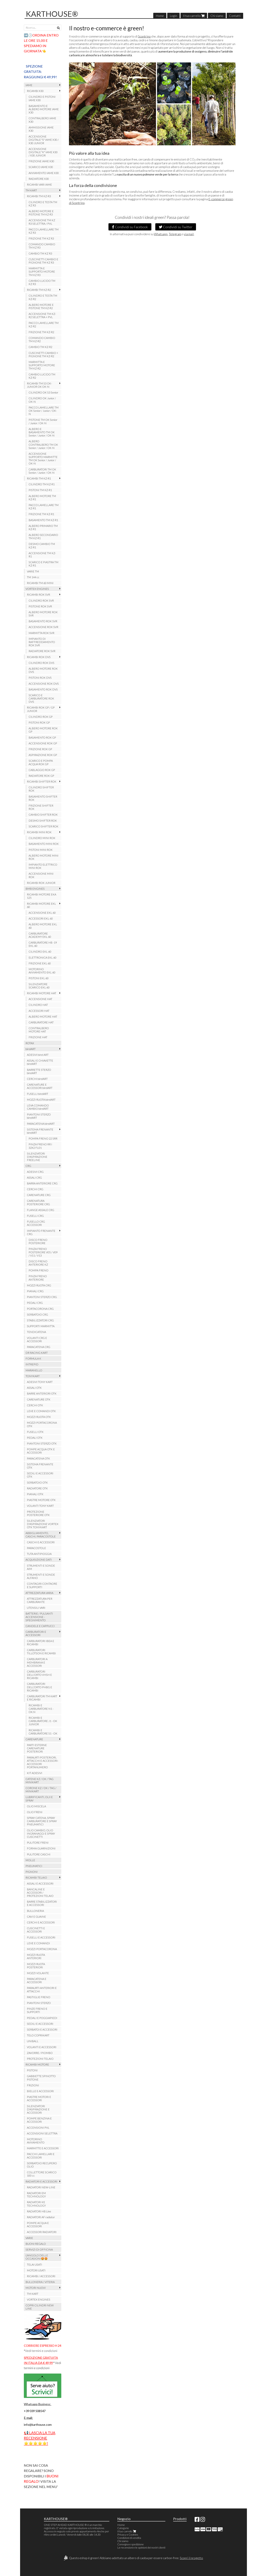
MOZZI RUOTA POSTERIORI (36, 1965)
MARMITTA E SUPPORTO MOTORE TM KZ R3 (42, 271)
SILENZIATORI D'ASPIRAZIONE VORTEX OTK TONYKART (42, 1524)
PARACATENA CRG (38, 1346)
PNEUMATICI (34, 1865)
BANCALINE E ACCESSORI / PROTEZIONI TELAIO (40, 1892)
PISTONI (32, 2070)
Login (173, 16)
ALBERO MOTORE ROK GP (43, 730)
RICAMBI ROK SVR (38, 594)
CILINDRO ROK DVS (41, 662)
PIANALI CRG (35, 1291)
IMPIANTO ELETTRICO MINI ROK (43, 866)
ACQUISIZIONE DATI (39, 1559)
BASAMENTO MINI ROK (44, 843)
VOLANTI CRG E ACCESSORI (37, 1339)
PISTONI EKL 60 (39, 978)
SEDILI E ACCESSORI (40, 2023)
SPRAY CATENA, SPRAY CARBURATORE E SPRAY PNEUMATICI (42, 1821)
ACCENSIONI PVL (38, 2127)
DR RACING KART (37, 1352)
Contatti (235, 16)
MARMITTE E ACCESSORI (43, 2148)
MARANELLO (34, 1370)
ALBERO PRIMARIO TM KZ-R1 (43, 527)
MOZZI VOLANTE (38, 1973)
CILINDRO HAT (38, 1004)
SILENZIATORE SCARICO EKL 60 (39, 985)
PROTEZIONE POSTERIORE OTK (38, 1513)
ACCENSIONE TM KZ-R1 (42, 554)
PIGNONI (32, 1871)
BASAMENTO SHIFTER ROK (43, 798)
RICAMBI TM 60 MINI (40, 583)
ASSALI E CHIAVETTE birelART (40, 1062)
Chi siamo (216, 16)
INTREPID (32, 1364)
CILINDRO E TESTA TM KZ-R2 (43, 297)
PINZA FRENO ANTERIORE (38, 1277)
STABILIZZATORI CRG (40, 1320)
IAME (29, 85)
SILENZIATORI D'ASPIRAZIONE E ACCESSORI (38, 2109)
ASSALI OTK (34, 1387)
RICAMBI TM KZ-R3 (39, 196)
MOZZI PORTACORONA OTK (42, 1424)
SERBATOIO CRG (37, 1314)
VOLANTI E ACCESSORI (41, 2047)
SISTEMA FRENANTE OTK (40, 1466)
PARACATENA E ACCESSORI (36, 1980)
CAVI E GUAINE (36, 1916)
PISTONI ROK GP (39, 722)
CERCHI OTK (35, 1405)
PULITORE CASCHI (38, 1854)
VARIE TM (33, 571)
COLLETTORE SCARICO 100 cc (42, 2174)
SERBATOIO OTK (37, 1482)
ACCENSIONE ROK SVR (43, 627)
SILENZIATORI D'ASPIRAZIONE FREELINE (37, 1157)
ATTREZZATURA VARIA (39, 1592)
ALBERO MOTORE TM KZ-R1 (42, 497)
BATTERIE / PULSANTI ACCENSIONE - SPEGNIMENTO (39, 1617)
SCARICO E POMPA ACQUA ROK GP (41, 762)
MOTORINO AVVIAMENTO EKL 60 (42, 970)
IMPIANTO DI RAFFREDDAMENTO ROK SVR (42, 642)
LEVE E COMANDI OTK (41, 1411)
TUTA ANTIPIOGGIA (39, 1553)
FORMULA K (33, 1358)
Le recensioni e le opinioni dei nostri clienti (141, 2547)
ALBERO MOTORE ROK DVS (43, 670)
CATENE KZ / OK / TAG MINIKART (39, 1780)
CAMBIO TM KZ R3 (40, 253)
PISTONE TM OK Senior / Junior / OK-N (43, 421)
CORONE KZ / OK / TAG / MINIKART (41, 1789)
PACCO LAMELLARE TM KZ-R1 (44, 506)
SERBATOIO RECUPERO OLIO (42, 2165)
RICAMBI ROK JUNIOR (41, 882)
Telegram (175, 234)
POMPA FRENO (38, 1270)
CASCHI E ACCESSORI (41, 1542)
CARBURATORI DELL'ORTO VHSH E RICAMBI (39, 1675)
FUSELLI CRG (35, 1215)
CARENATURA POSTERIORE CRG (38, 1202)
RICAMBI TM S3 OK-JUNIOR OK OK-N (39, 385)
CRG (28, 1165)
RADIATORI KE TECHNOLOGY (36, 2203)
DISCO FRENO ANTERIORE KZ (38, 1263)
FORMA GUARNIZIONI (41, 1848)
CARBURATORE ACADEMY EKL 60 (40, 935)
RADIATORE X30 (39, 178)
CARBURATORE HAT (41, 1022)
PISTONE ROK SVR (40, 606)
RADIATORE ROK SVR (42, 651)
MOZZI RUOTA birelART (41, 1099)
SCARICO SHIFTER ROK (43, 826)
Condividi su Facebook (130, 227)
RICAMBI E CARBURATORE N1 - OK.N (41, 1708)
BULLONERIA (35, 1910)
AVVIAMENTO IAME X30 (44, 172)
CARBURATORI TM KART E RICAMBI (42, 1698)
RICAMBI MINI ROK (39, 832)
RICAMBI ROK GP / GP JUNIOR (41, 709)
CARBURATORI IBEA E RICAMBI (40, 1642)
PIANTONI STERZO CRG (42, 1296)
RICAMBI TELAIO (36, 1877)
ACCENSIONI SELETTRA (42, 2133)
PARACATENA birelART (41, 1123)
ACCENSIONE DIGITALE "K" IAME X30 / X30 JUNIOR (43, 152)
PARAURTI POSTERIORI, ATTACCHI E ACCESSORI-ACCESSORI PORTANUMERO (42, 1762)
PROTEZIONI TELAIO (40, 2058)
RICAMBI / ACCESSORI (41, 2276)
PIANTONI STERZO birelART (39, 1116)
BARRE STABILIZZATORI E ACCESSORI (42, 1903)
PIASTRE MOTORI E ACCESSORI (39, 2098)
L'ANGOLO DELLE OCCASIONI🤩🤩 (37, 2257)
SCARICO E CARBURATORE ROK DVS (41, 698)
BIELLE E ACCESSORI (40, 2091)
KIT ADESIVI (34, 1773)
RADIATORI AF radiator (41, 2217)
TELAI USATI (34, 2264)
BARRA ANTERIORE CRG (42, 1183)
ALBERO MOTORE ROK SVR (43, 613)
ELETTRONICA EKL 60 (42, 957)
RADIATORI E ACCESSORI (41, 2181)
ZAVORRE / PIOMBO (40, 2052)
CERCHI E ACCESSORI (41, 1922)
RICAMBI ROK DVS (39, 657)
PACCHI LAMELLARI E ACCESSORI (40, 2155)
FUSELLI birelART (37, 1093)
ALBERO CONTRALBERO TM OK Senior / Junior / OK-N (43, 444)
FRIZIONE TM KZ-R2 (41, 332)
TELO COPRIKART (38, 2035)
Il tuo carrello (194, 16)
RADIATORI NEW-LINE (41, 2187)
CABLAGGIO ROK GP (42, 769)
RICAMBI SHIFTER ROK (41, 781)
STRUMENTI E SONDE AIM (41, 1567)
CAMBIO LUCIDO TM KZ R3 (42, 282)
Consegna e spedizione (130, 2544)
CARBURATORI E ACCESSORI (36, 1633)
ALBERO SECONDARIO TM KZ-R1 (43, 536)
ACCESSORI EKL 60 (41, 918)
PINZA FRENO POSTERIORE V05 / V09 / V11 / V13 (43, 1252)
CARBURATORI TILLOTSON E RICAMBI (41, 1651)
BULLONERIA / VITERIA (40, 2281)
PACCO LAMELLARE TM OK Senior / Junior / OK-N (44, 410)
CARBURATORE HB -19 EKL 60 (43, 944)
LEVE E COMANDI (38, 1943)
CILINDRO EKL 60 (40, 951)
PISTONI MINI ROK (41, 849)
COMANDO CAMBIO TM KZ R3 (42, 246)
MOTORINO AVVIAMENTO (35, 2140)
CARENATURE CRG (39, 1194)
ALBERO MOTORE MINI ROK (43, 857)
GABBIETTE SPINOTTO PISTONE (41, 2077)
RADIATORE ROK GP (41, 775)
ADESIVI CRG (35, 1171)
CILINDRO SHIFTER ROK (41, 789)
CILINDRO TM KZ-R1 (42, 484)
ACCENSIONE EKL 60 (42, 912)
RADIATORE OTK (37, 1488)
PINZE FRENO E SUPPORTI (37, 2010)
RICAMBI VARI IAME (39, 184)
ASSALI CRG (34, 1177)
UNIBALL (32, 2041)
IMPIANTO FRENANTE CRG (41, 1232)
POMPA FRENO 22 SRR (43, 1138)
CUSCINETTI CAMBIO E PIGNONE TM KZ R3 (43, 261)
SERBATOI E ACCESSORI (42, 2029)
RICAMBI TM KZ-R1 (39, 478)
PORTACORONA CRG (40, 1308)
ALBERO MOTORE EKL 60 (43, 926)
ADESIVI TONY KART (40, 1381)
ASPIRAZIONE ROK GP (43, 754)
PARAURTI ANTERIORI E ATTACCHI (42, 1989)
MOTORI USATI (36, 2270)
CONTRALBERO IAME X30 (42, 119)
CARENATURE (34, 1739)
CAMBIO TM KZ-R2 (40, 346)
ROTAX (30, 1043)
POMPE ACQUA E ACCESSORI (38, 2224)
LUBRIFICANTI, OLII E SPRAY (39, 1798)
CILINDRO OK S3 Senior (43, 392)
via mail (189, 234)
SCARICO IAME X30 (41, 167)
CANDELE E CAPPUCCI (40, 1626)
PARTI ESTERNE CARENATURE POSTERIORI (37, 1748)
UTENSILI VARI (36, 1607)
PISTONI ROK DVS (40, 677)
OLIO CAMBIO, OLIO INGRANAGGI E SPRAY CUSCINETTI (41, 1833)
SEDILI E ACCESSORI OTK (40, 1475)
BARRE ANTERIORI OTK (42, 1393)
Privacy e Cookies (127, 2534)
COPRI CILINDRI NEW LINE (40, 2307)
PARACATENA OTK (38, 1458)
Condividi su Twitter (175, 227)
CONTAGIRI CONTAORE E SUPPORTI (42, 1585)
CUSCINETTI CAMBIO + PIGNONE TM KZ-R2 (43, 354)
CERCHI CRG (35, 1189)
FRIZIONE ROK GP (40, 749)
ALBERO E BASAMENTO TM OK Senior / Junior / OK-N (42, 432)
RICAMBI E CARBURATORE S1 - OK (43, 1731)
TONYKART (33, 1376)
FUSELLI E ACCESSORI (41, 1937)
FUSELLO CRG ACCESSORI (36, 1223)
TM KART (31, 190)
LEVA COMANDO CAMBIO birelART (38, 1107)
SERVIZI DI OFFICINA (39, 2249)
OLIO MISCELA (36, 1806)
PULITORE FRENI (38, 1842)
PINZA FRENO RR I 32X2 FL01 (40, 1146)
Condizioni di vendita (129, 2537)
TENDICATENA (36, 1331)
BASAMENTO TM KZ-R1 (43, 520)
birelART (31, 1048)
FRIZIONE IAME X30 (41, 161)
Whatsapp (161, 234)
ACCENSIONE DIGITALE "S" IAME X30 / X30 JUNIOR (44, 139)
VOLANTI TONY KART (40, 1505)
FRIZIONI (33, 2085)
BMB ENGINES (35, 888)
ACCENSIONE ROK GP (43, 743)
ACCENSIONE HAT (40, 999)
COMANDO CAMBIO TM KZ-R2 (42, 339)
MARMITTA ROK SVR (41, 632)
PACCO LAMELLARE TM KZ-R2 (44, 324)
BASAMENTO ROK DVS (43, 689)
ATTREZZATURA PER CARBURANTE (39, 1600)
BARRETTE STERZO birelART (39, 1071)
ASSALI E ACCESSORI (40, 1883)
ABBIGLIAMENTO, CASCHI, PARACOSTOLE (41, 1534)
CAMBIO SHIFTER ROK (43, 814)
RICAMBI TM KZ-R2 (39, 289)
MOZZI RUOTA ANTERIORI (36, 1956)
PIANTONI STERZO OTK (42, 1443)
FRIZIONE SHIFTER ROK (41, 807)
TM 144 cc (33, 577)
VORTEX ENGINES (37, 588)
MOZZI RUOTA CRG (39, 1285)
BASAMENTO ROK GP (42, 737)
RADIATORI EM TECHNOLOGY (36, 2194)
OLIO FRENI (34, 1812)
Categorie (123, 2528)
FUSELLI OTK (35, 1431)
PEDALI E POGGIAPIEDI (42, 2017)
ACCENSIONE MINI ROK (41, 875)
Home (160, 16)
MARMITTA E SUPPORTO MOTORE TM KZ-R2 (42, 365)
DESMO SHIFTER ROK (43, 820)
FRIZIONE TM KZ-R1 (41, 514)
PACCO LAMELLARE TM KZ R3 (44, 231)
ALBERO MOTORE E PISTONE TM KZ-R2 (41, 306)
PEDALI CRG (35, 1302)
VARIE (29, 2237)
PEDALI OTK (35, 1437)
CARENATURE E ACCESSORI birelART (39, 1086)
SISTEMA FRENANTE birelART (40, 1131)
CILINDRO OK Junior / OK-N (42, 400)
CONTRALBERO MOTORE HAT (39, 1029)
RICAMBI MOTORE (37, 2064)
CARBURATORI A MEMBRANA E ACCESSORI (37, 1662)
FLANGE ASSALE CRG (40, 1210)
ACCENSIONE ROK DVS (44, 683)
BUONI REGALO (36, 2243)
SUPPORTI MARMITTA (40, 1326)
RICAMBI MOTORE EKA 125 (41, 896)
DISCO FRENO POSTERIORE (38, 1241)
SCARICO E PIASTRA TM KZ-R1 (43, 563)
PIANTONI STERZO (39, 2002)
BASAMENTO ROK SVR (43, 621)
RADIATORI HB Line (39, 2211)
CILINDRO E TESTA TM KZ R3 (43, 203)
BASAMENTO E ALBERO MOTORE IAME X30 (44, 109)
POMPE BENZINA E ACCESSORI (39, 2120)
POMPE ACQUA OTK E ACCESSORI (41, 1451)
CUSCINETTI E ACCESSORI (36, 1929)
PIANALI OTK (35, 1494)
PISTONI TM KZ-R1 (40, 490)
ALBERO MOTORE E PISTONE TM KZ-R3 (41, 212)
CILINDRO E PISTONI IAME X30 (42, 98)
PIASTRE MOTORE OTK (41, 1499)
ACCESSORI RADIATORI (42, 2232)
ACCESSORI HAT (39, 1010)
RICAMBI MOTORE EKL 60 (41, 905)
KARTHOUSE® (52, 13)
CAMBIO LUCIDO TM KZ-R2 (42, 376)
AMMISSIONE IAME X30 (41, 129)
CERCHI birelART (37, 1078)
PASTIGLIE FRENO (38, 1997)
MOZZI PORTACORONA (42, 1949)
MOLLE (30, 1860)
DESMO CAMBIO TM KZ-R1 (42, 545)
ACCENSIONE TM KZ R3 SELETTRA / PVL (42, 221)
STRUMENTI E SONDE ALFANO (41, 1576)
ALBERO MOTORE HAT (43, 1016)
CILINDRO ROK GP (41, 716)
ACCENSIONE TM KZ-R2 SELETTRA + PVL (42, 315)
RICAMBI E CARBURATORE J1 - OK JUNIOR (43, 1721)
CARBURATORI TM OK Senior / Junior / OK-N (42, 471)
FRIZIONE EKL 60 (40, 963)
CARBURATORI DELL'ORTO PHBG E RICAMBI (39, 1687)
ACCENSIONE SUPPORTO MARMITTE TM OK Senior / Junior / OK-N (43, 458)
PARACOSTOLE (36, 1548)
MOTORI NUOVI (36, 2287)
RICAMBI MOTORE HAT (41, 993)
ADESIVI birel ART (38, 1054)
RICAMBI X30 (35, 90)
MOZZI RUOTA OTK (39, 1416)
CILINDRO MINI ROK (42, 838)
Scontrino (144, 36)
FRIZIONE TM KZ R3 (41, 238)
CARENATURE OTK (38, 1399)
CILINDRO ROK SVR (41, 600)
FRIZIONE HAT (38, 1037)
